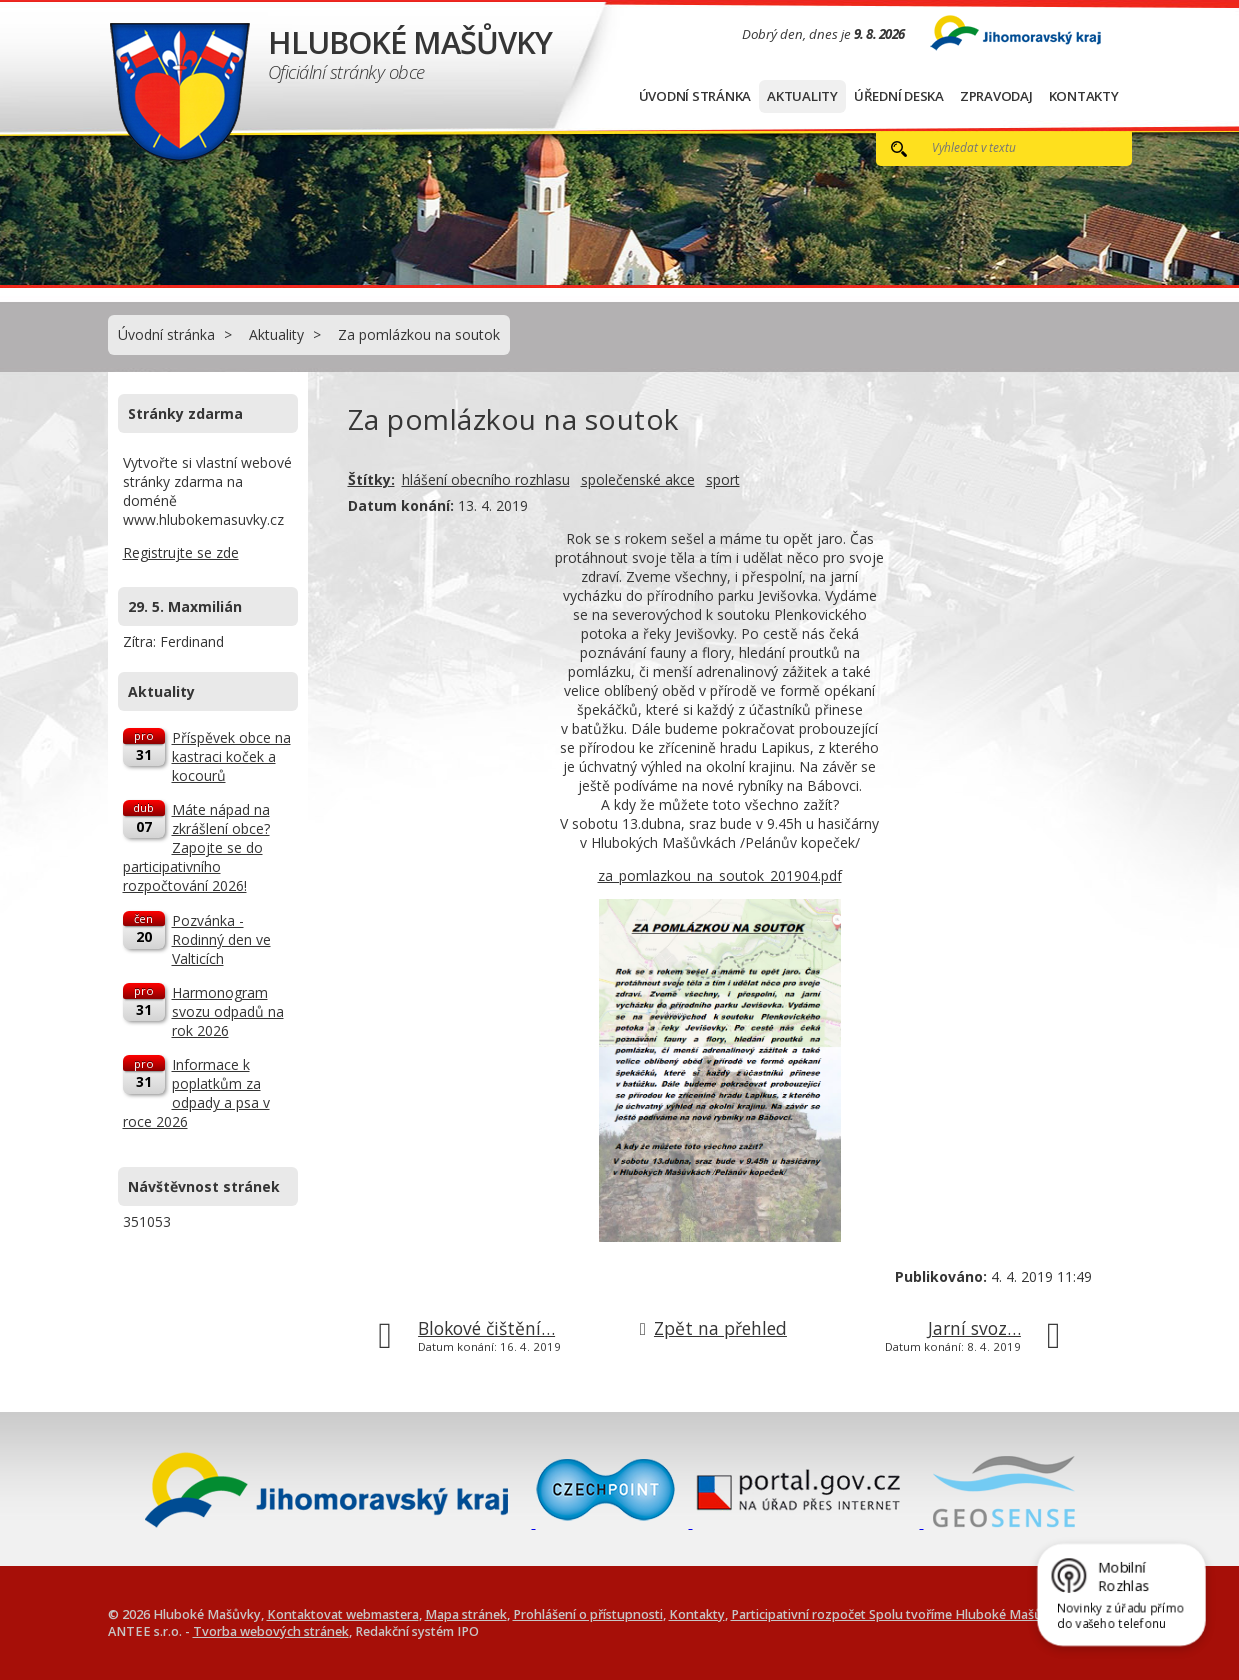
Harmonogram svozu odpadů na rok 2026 (228, 1011)
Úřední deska (899, 96)
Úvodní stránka (695, 96)
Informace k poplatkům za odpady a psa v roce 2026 (196, 1093)
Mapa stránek (466, 1614)
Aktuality (802, 96)
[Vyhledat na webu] (1009, 147)
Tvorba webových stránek (271, 1631)
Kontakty (1084, 96)
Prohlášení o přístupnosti (588, 1614)
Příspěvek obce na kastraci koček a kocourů (231, 756)
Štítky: (371, 479)
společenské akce (638, 479)
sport (723, 479)
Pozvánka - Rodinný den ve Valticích (221, 939)
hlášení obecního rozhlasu (486, 479)
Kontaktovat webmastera (343, 1614)
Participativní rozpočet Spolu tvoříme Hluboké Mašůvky (897, 1614)
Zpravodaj (996, 96)
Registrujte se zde (181, 552)
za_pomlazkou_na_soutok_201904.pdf (720, 875)
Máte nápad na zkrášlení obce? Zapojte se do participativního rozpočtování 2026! (196, 847)
